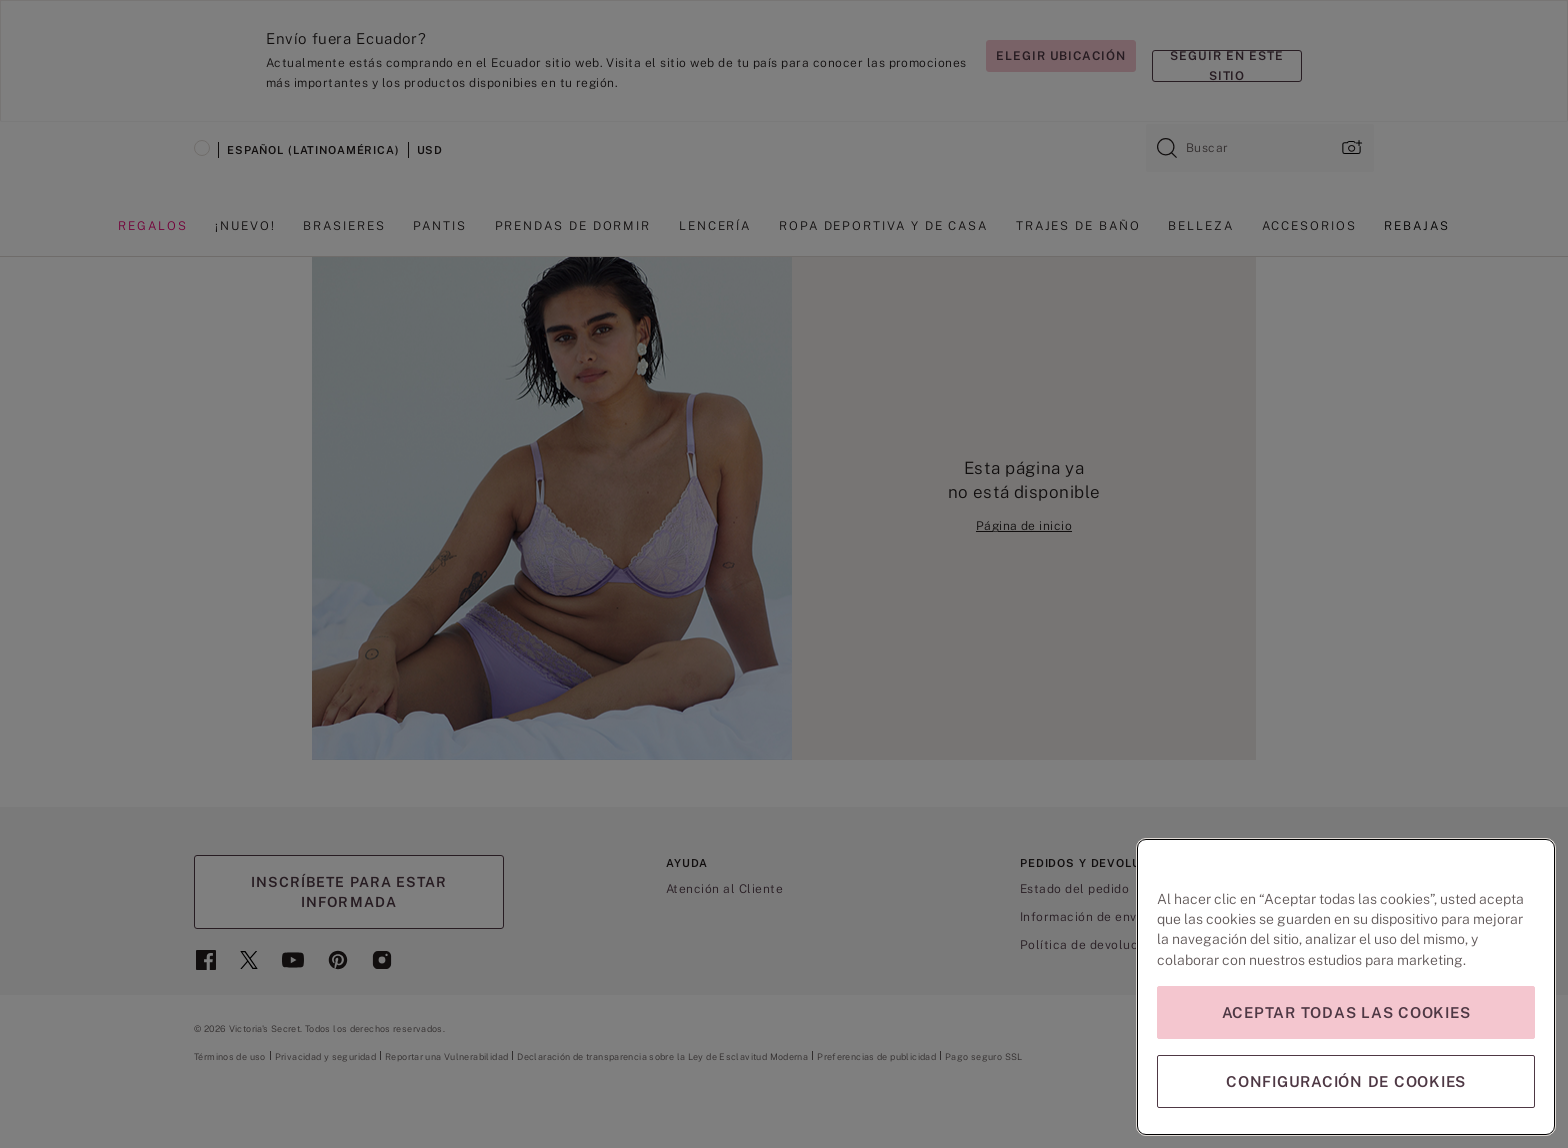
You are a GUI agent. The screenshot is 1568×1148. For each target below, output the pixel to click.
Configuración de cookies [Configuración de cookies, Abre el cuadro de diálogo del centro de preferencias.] (1346, 1081)
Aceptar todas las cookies (1346, 1012)
